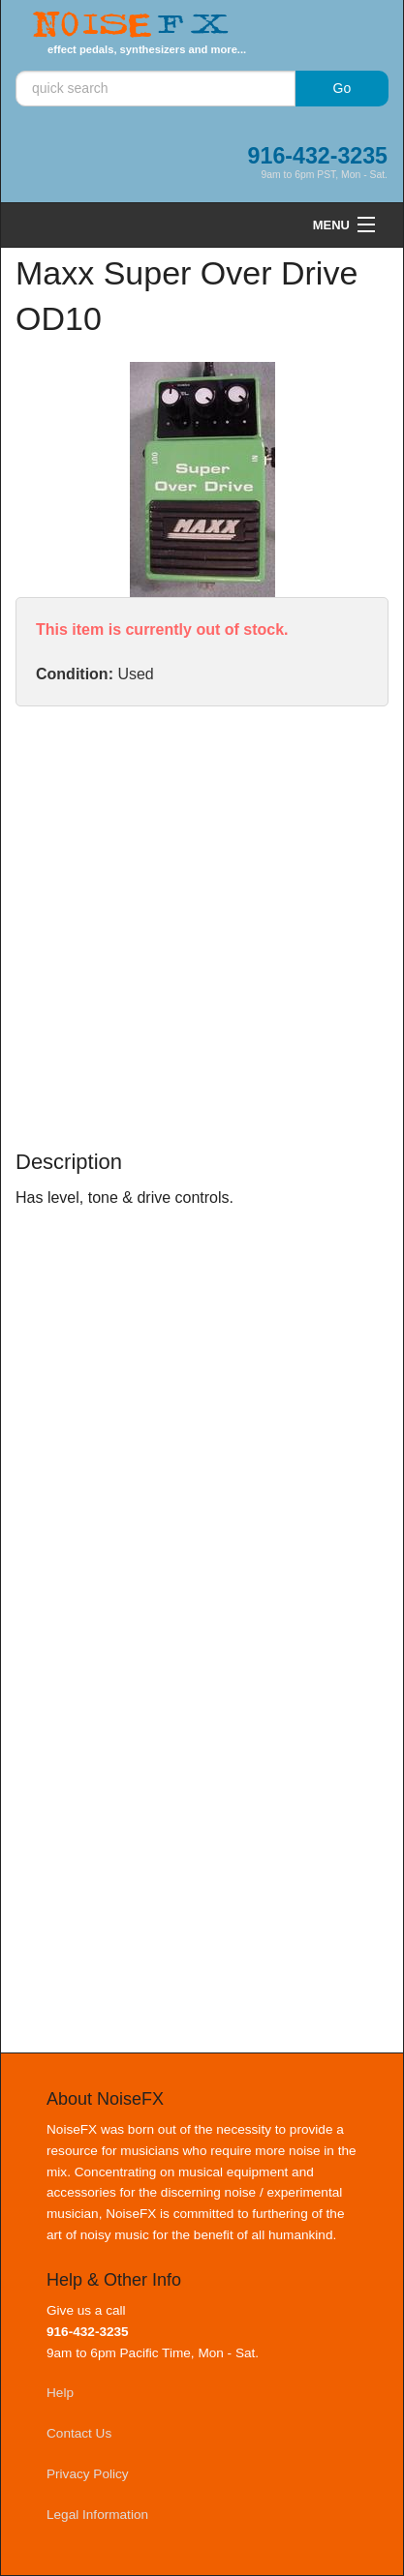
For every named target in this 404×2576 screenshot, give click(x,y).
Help (60, 2392)
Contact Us (79, 2433)
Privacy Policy (88, 2474)
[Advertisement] (202, 927)
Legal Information (97, 2514)
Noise (131, 26)
